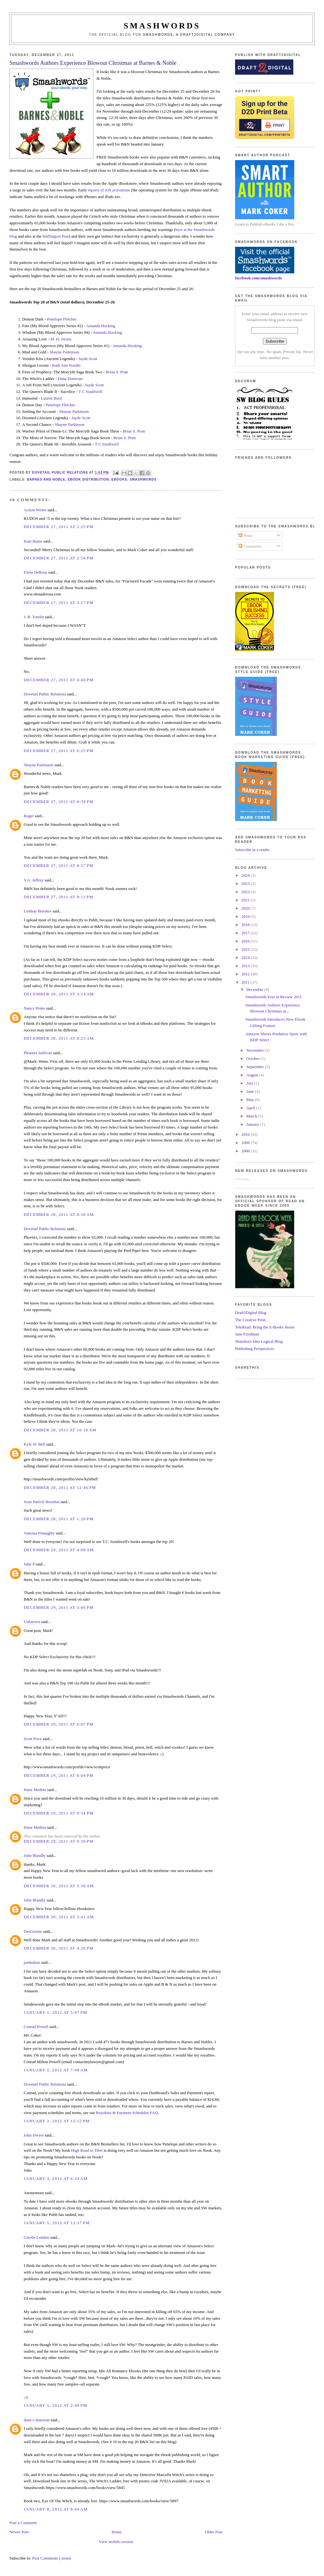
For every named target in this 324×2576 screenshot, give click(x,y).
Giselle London (36, 2237)
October (253, 1058)
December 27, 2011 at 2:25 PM (58, 526)
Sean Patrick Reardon (41, 1501)
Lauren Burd (51, 398)
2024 (246, 875)
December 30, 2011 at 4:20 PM (58, 1948)
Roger (29, 815)
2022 (246, 891)
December (255, 989)
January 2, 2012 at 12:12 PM (57, 2121)
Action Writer (35, 509)
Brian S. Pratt (117, 372)
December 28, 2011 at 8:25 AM (59, 1038)
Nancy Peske (34, 1008)
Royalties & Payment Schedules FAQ (127, 2112)
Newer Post (18, 2531)
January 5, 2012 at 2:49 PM (55, 2405)
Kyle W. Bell (34, 1444)
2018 (246, 924)
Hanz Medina (35, 1789)
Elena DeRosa (35, 572)
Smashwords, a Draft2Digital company (189, 34)
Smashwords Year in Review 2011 (273, 996)
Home (117, 2531)
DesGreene (33, 1931)
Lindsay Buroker (38, 911)
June (250, 1091)
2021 (246, 900)
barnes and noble (46, 479)
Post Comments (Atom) (52, 2558)
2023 (246, 883)
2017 (246, 932)
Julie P (29, 1564)
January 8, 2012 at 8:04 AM (56, 2509)
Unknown (32, 1621)
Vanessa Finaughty (39, 1533)
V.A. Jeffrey (34, 880)
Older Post (213, 2531)
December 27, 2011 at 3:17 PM (58, 602)
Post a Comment (23, 2522)
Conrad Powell (36, 2026)
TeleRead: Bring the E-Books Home (265, 1327)
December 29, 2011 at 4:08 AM (59, 1549)
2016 (246, 941)
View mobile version (116, 2541)
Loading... (243, 1178)
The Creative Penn (250, 1319)
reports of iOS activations (109, 190)
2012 (246, 974)
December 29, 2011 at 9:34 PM (58, 1813)
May (250, 1099)
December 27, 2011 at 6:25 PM (58, 750)
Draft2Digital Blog (250, 1312)
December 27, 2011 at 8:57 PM (58, 865)
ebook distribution (88, 479)
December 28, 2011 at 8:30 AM (59, 1214)
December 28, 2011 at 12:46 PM (60, 1487)
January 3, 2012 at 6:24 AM (56, 2178)
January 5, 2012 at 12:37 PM (57, 2222)
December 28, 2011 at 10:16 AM (60, 1430)
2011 (246, 982)
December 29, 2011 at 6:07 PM (58, 1724)
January (253, 1124)
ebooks (119, 479)
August (252, 1075)
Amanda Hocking (100, 325)
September (255, 1066)
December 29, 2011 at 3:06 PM (58, 1607)
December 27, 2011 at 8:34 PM (58, 801)
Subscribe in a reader (252, 849)
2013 (246, 965)
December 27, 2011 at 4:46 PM (58, 679)
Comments (250, 546)
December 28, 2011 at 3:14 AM (59, 994)
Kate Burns (33, 541)
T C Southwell (90, 391)
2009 (246, 1142)
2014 (246, 957)
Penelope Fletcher (62, 319)
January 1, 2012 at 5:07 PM (55, 2012)
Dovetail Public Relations (45, 694)
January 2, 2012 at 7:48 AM (56, 2070)
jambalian (32, 1962)
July (250, 1083)
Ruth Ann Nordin (66, 365)
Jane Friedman (247, 1334)
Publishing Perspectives (254, 1348)
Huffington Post (55, 236)
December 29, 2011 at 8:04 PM (58, 1775)
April (251, 1107)
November (255, 1050)
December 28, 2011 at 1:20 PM (58, 1518)
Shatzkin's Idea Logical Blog (259, 1341)
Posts (245, 535)
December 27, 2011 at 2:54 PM (58, 558)
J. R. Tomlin (34, 616)
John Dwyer (34, 2135)
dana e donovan (37, 2419)
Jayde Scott (87, 358)
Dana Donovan (70, 378)
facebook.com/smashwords (258, 278)
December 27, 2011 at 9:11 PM (58, 896)
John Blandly (35, 1855)
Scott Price (33, 1738)
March (252, 1116)
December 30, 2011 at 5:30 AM (59, 1885)
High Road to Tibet (87, 2150)
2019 (246, 916)
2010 (246, 1134)
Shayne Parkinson (64, 352)
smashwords (143, 479)
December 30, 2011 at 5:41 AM (59, 1916)
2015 (246, 949)
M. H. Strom (60, 339)
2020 (246, 908)
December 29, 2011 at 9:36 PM (58, 1841)
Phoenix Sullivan (38, 1052)
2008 (246, 1150)
